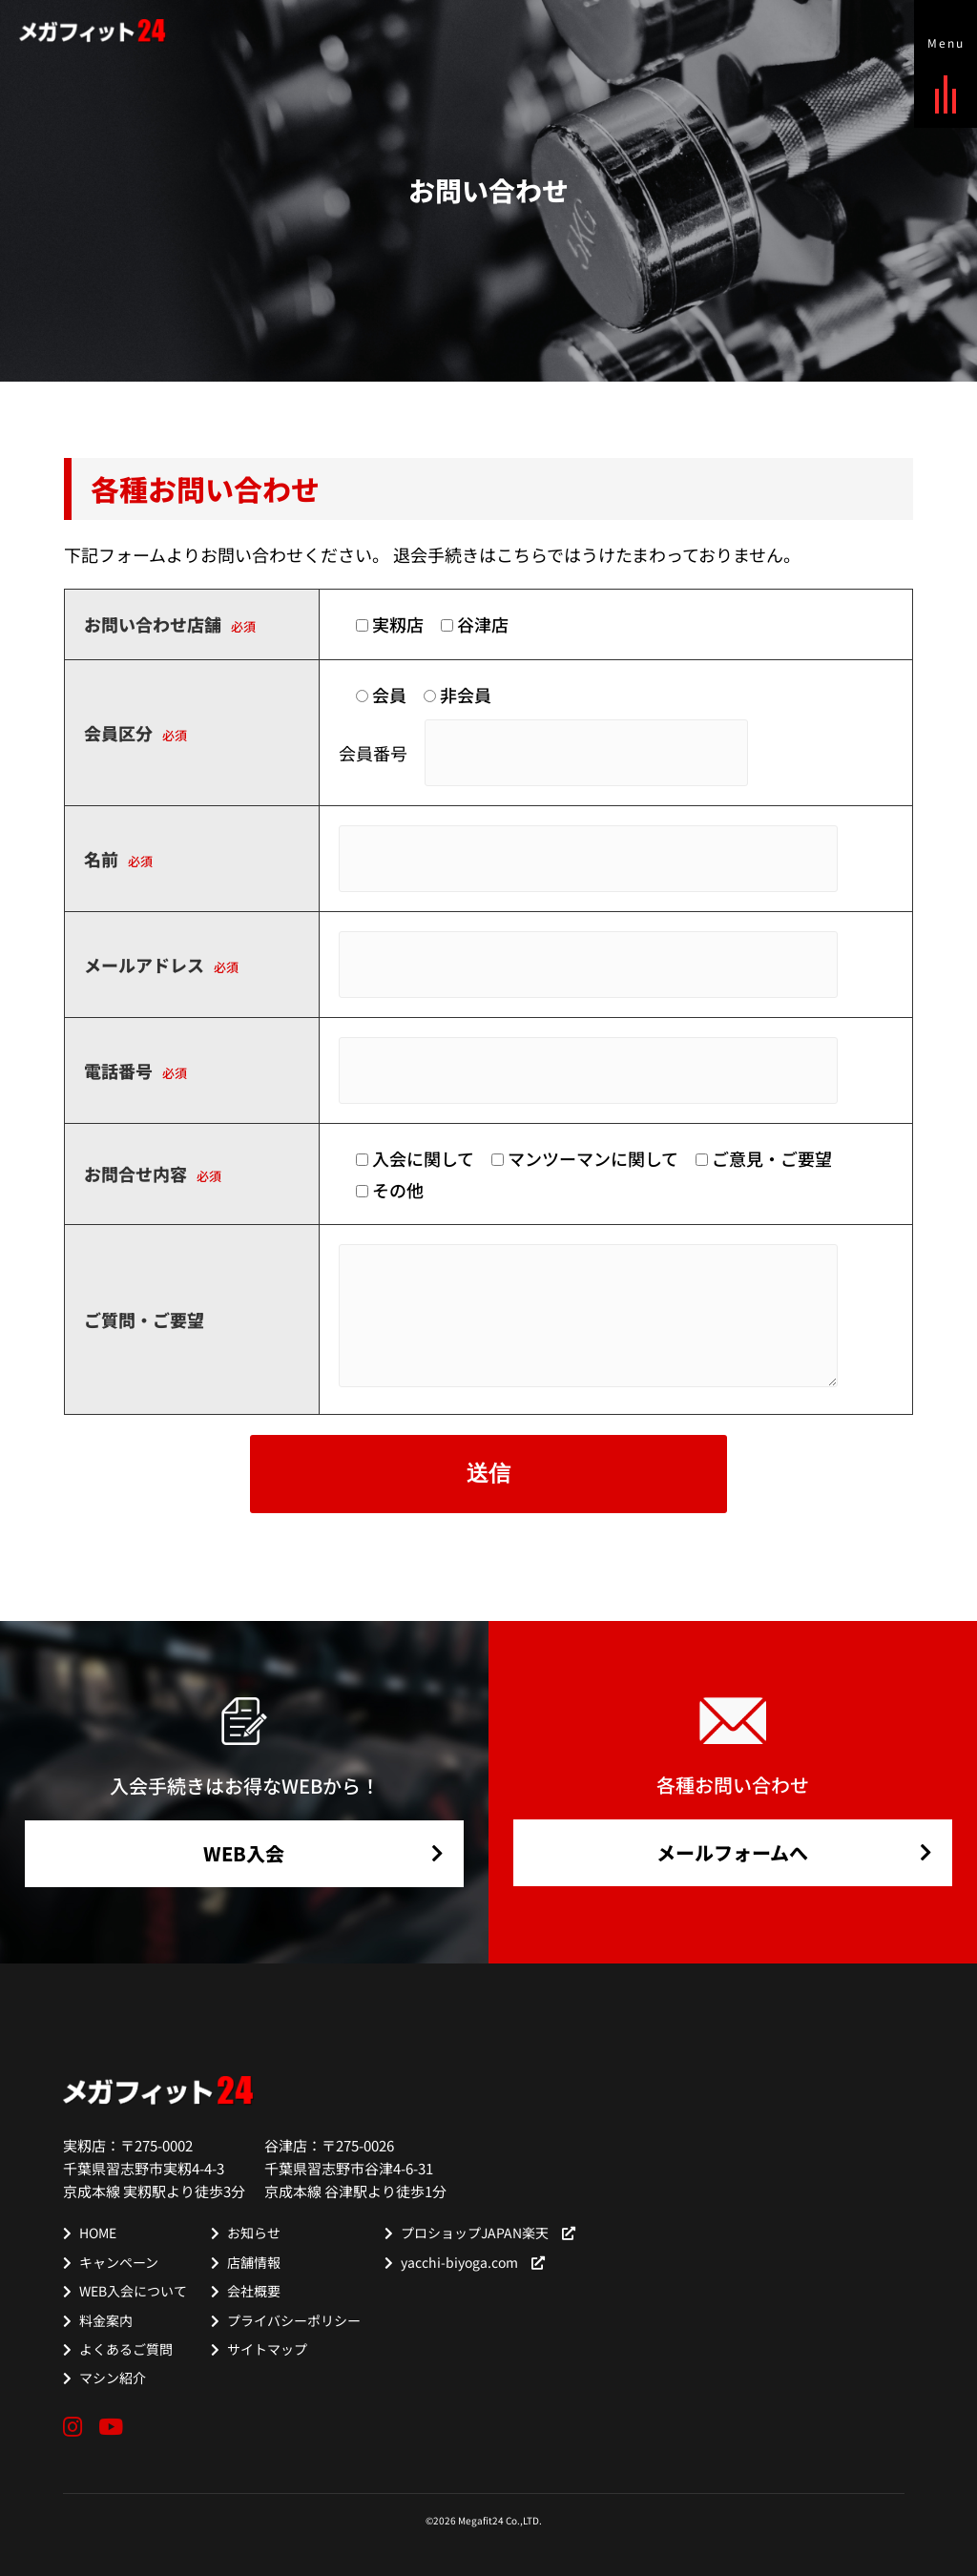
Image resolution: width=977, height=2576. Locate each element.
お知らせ (254, 2232)
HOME (97, 2232)
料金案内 (106, 2320)
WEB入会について (133, 2290)
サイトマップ (267, 2348)
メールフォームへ (732, 1852)
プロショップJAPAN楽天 (488, 2232)
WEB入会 (243, 1853)
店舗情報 (254, 2262)
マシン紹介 (112, 2377)
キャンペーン (118, 2262)
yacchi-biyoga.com (473, 2262)
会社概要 (254, 2290)
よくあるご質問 (126, 2348)
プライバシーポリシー (294, 2320)
